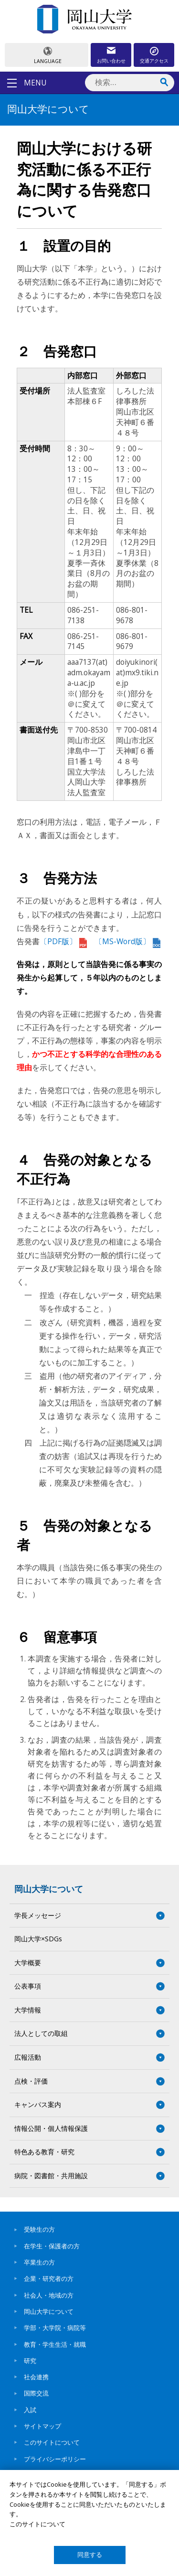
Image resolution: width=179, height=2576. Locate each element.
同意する (89, 2554)
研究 (30, 2360)
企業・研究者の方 (49, 2278)
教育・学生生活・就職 (55, 2344)
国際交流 (36, 2393)
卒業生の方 (39, 2262)
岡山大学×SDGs (38, 1938)
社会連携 (36, 2377)
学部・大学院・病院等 (55, 2327)
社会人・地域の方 (49, 2295)
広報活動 (27, 2057)
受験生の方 (39, 2229)
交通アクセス (154, 60)
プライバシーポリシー (55, 2459)
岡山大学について (48, 1889)
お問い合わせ (111, 60)
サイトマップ (42, 2426)
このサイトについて (52, 2442)
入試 (30, 2410)
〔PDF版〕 (63, 941)
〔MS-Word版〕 (127, 941)
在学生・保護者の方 (52, 2246)
